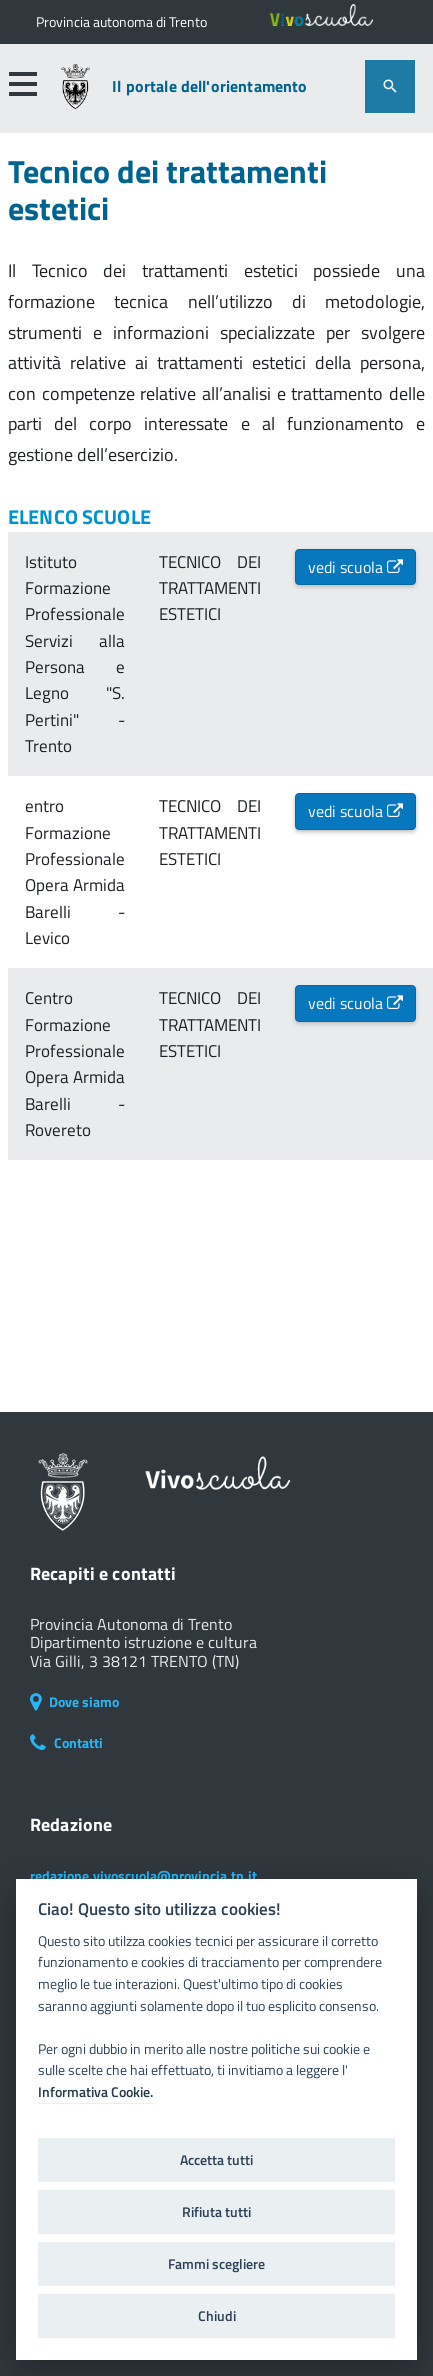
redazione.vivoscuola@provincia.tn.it (143, 1875)
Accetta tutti (216, 2160)
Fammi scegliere (216, 2264)
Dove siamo (74, 1701)
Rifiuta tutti (216, 2212)
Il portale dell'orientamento (209, 86)
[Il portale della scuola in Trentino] (121, 22)
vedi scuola (355, 567)
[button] (23, 84)
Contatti (66, 1742)
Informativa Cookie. (95, 2092)
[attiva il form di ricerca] (390, 86)
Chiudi (217, 2316)
